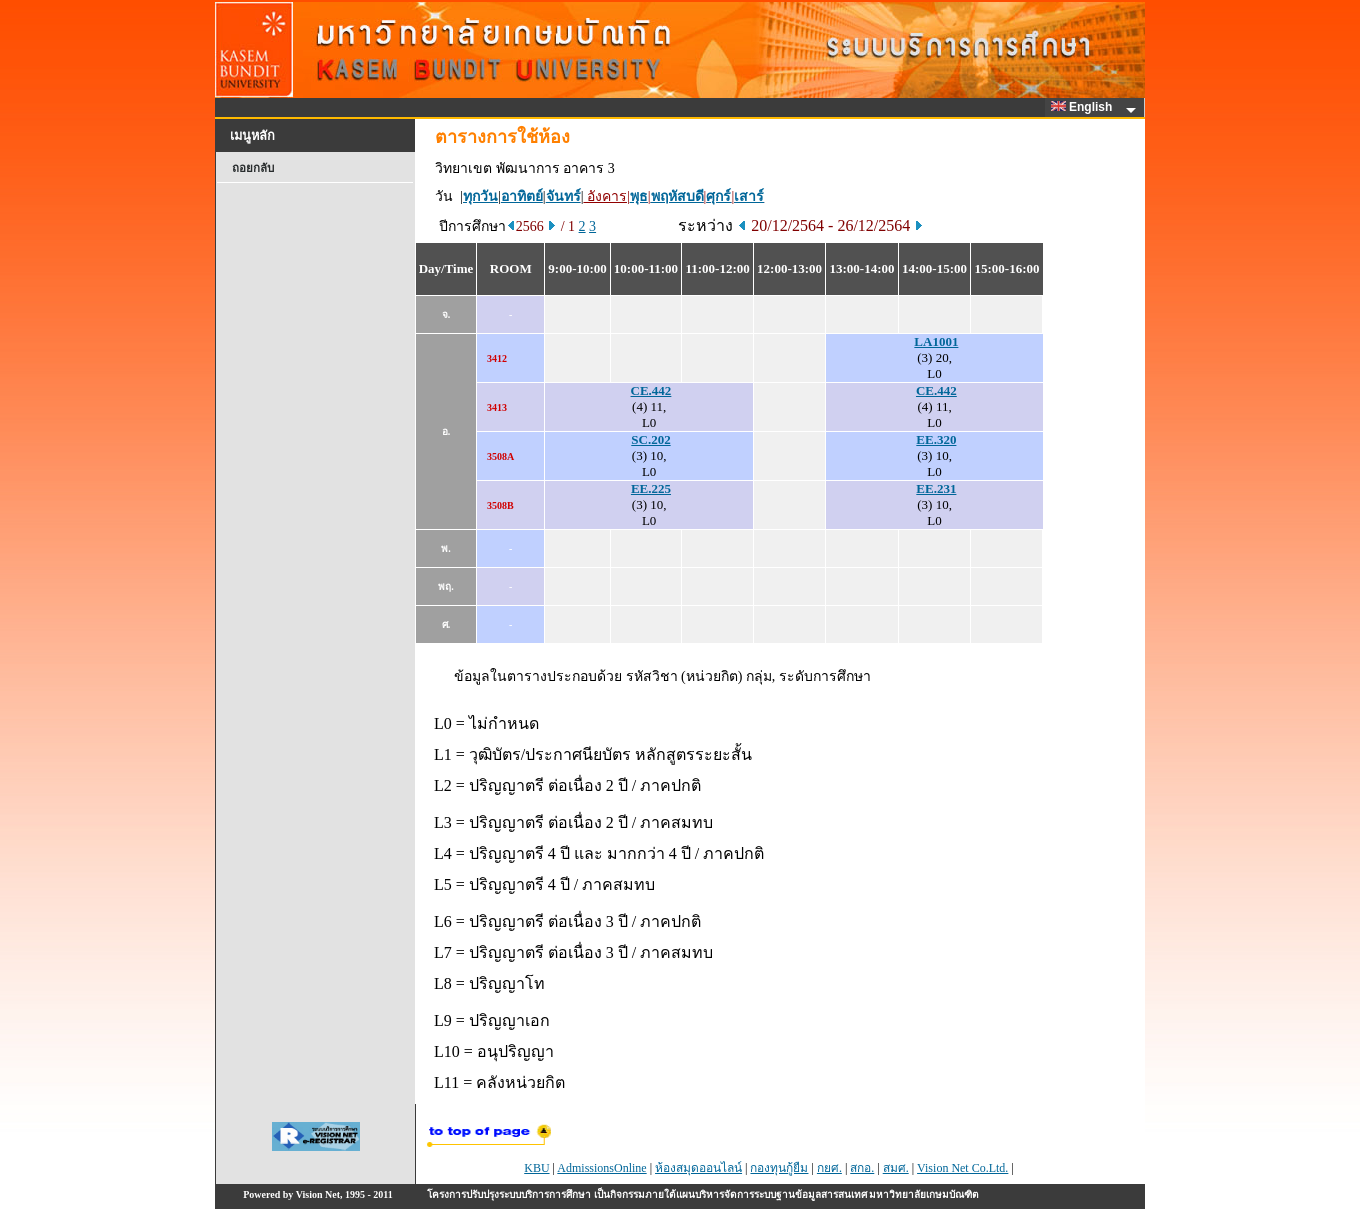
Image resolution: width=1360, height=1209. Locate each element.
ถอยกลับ (253, 168)
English (1085, 107)
